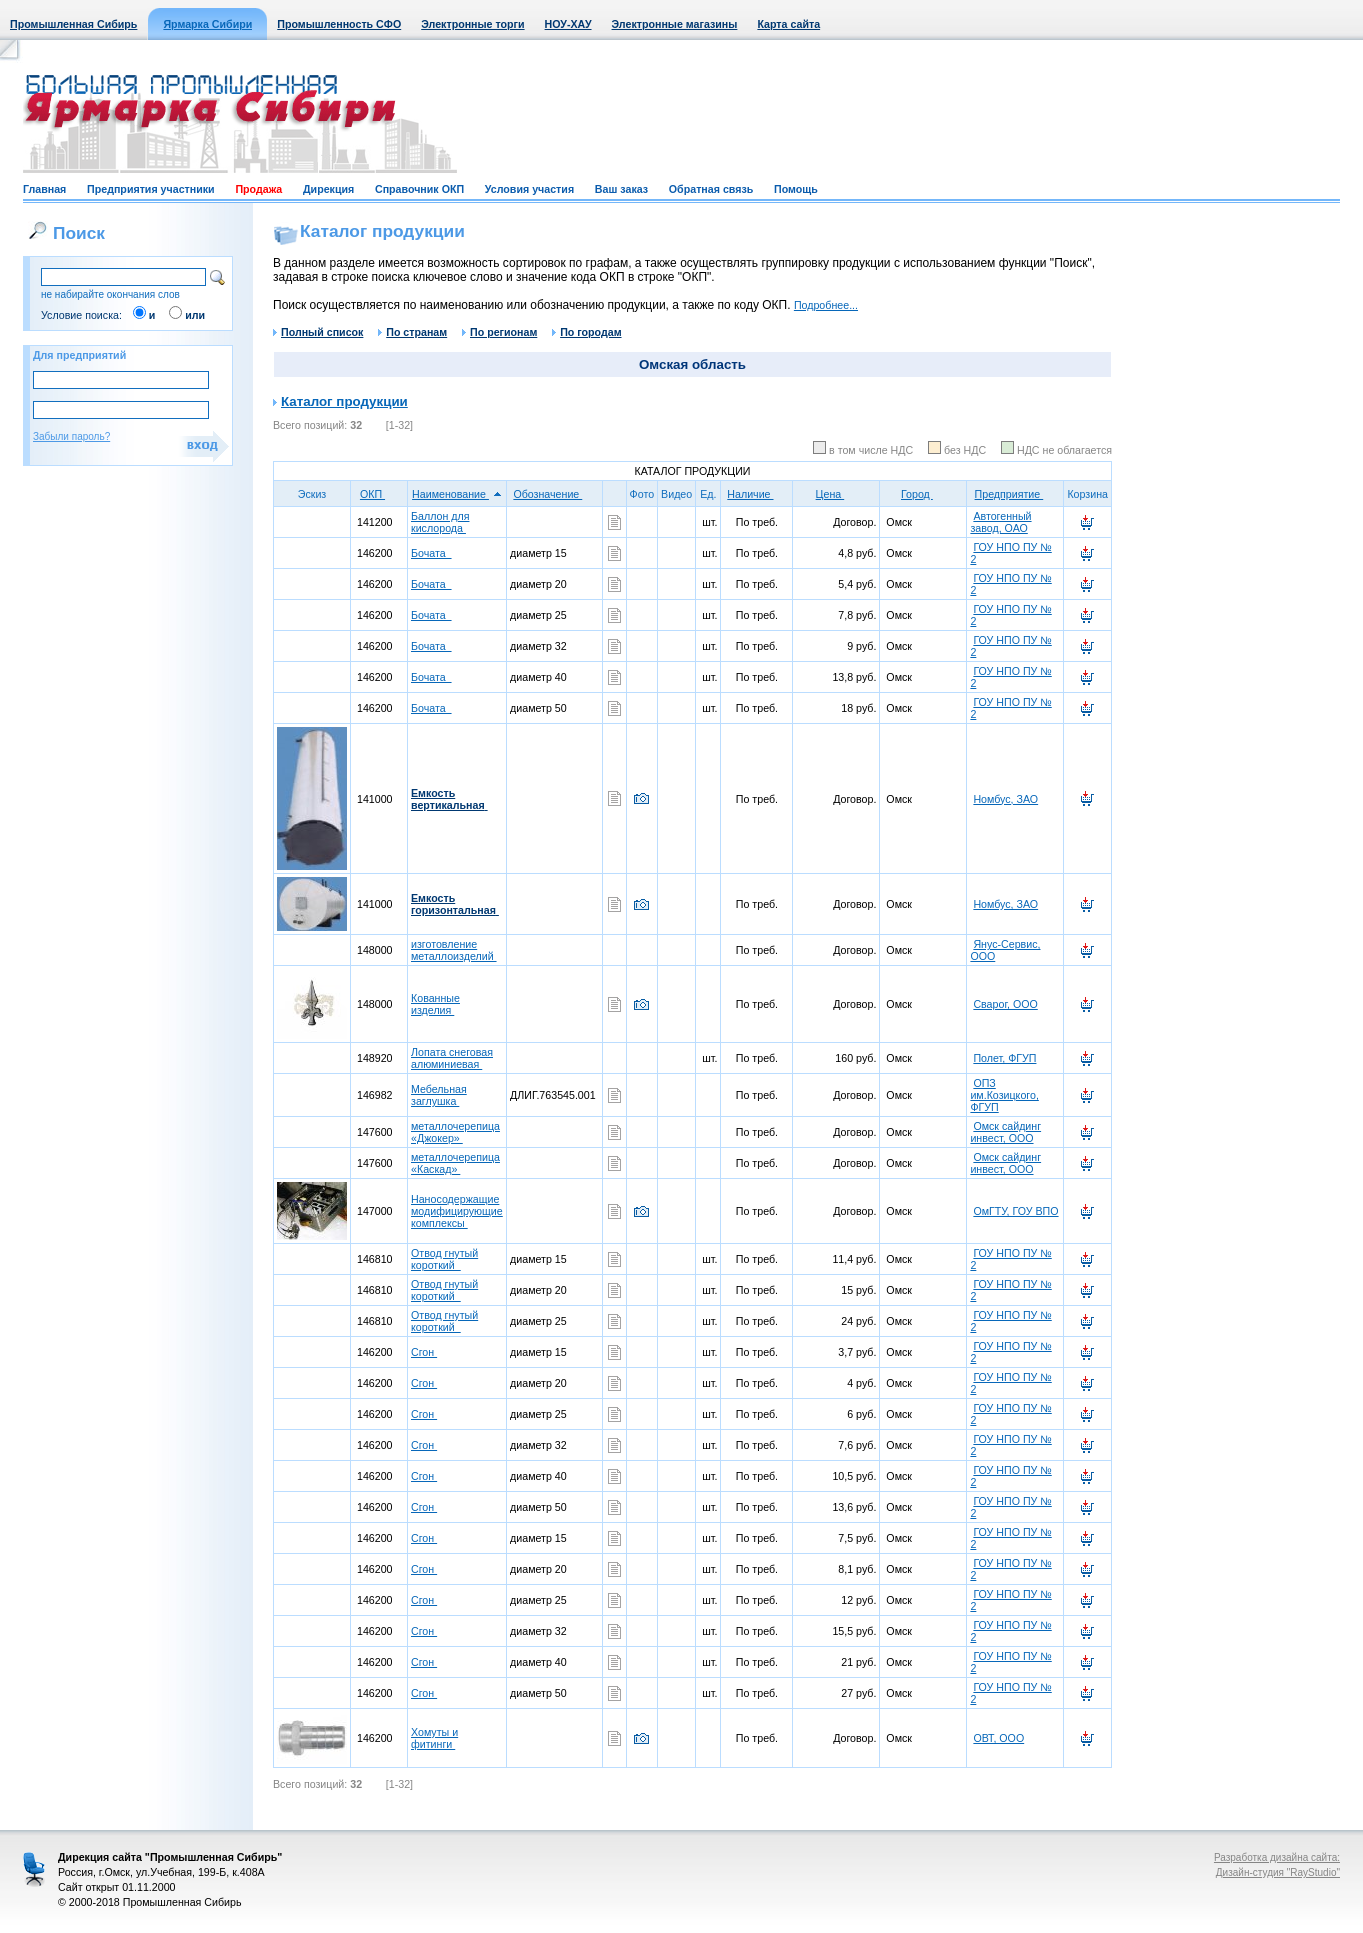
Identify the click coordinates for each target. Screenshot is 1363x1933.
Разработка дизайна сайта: (1277, 1857)
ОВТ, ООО (998, 1738)
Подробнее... (826, 305)
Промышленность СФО (339, 24)
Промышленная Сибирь (73, 24)
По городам (586, 332)
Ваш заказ (621, 189)
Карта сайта (788, 24)
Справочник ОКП (419, 189)
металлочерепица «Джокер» (455, 1132)
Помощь (796, 189)
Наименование (457, 494)
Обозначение (554, 494)
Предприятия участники (151, 189)
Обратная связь (711, 189)
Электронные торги (472, 24)
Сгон (424, 1352)
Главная (44, 189)
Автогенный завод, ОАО (1000, 522)
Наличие (756, 494)
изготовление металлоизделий (454, 950)
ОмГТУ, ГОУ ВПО (1015, 1211)
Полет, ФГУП (1004, 1058)
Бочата (431, 553)
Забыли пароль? (71, 436)
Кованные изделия (435, 1004)
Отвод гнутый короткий (444, 1259)
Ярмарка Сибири (207, 24)
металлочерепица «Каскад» (455, 1163)
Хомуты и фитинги (434, 1738)
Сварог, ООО (1005, 1004)
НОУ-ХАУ (568, 24)
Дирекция (328, 189)
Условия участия (529, 189)
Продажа (258, 189)
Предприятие (1016, 494)
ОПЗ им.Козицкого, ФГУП (1004, 1095)
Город (923, 494)
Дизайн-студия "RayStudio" (1278, 1872)
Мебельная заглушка (439, 1095)
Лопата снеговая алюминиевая (452, 1058)
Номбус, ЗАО (1005, 799)
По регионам (499, 332)
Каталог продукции (344, 401)
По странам (412, 332)
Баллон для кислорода (440, 522)
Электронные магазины (675, 24)
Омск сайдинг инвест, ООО (1005, 1132)
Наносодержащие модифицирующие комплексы (457, 1211)
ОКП (379, 494)
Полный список (318, 332)
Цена (837, 494)
